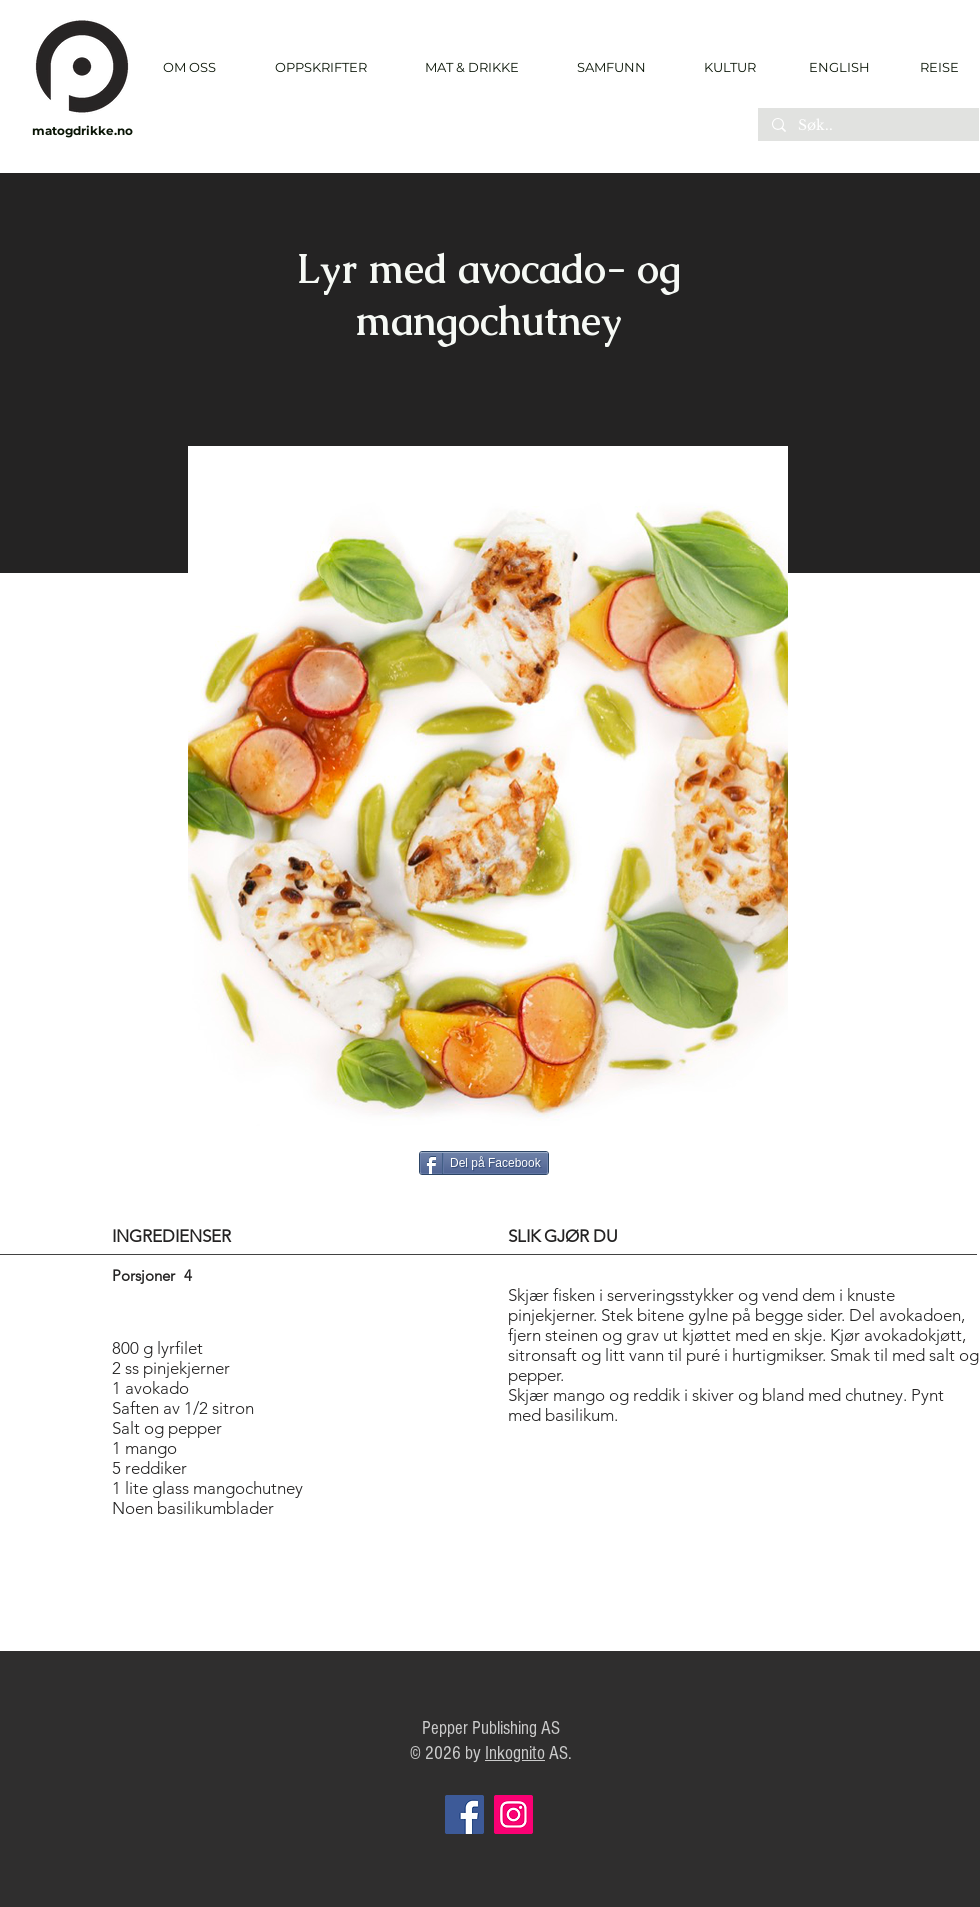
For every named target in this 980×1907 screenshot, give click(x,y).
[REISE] (932, 67)
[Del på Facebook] (484, 1163)
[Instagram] (513, 1814)
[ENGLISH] (838, 67)
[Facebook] (464, 1814)
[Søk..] (867, 126)
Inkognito (515, 1753)
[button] (320, 67)
